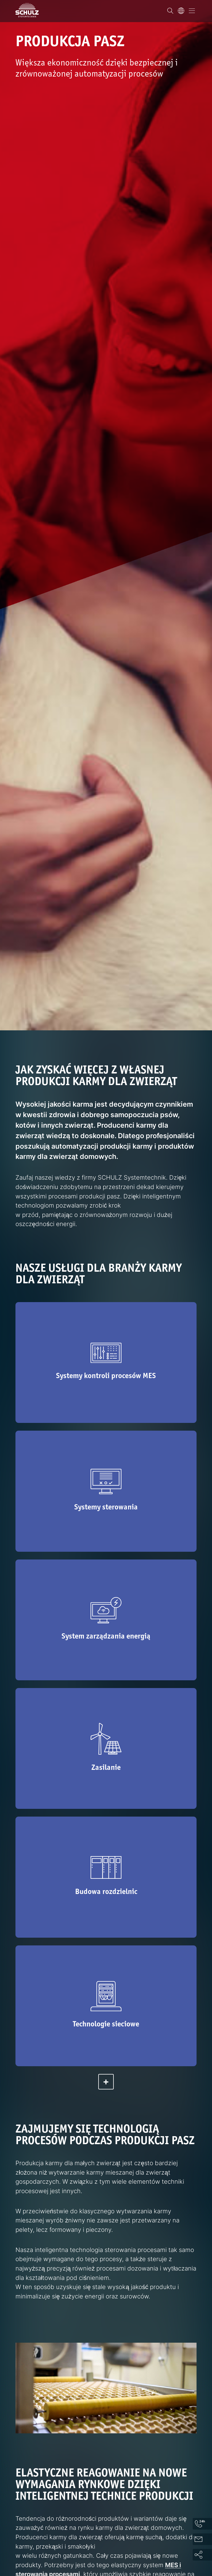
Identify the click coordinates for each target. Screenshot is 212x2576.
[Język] (181, 10)
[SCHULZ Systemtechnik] (27, 10)
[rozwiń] (106, 2081)
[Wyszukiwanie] (170, 10)
